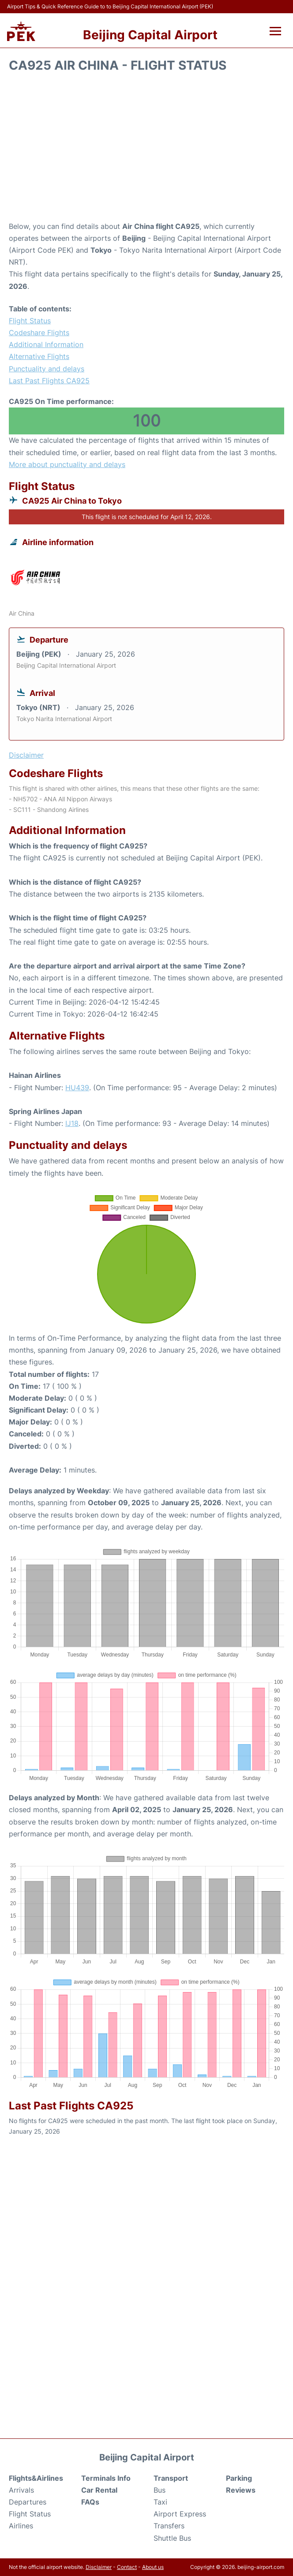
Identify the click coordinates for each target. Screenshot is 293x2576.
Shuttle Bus (172, 2538)
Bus (159, 2490)
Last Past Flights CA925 (49, 380)
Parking (239, 2478)
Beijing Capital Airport (150, 35)
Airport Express (180, 2513)
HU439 (77, 1087)
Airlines (21, 2525)
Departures (27, 2501)
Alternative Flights (39, 356)
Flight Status (30, 320)
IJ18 (72, 1123)
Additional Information (46, 344)
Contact (127, 2567)
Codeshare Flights (39, 332)
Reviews (240, 2490)
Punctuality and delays (46, 368)
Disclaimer (99, 2567)
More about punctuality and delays (67, 464)
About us (153, 2567)
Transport (171, 2478)
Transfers (169, 2525)
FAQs (90, 2501)
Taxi (160, 2501)
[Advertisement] (146, 150)
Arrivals (21, 2490)
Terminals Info (106, 2478)
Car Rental (99, 2490)
